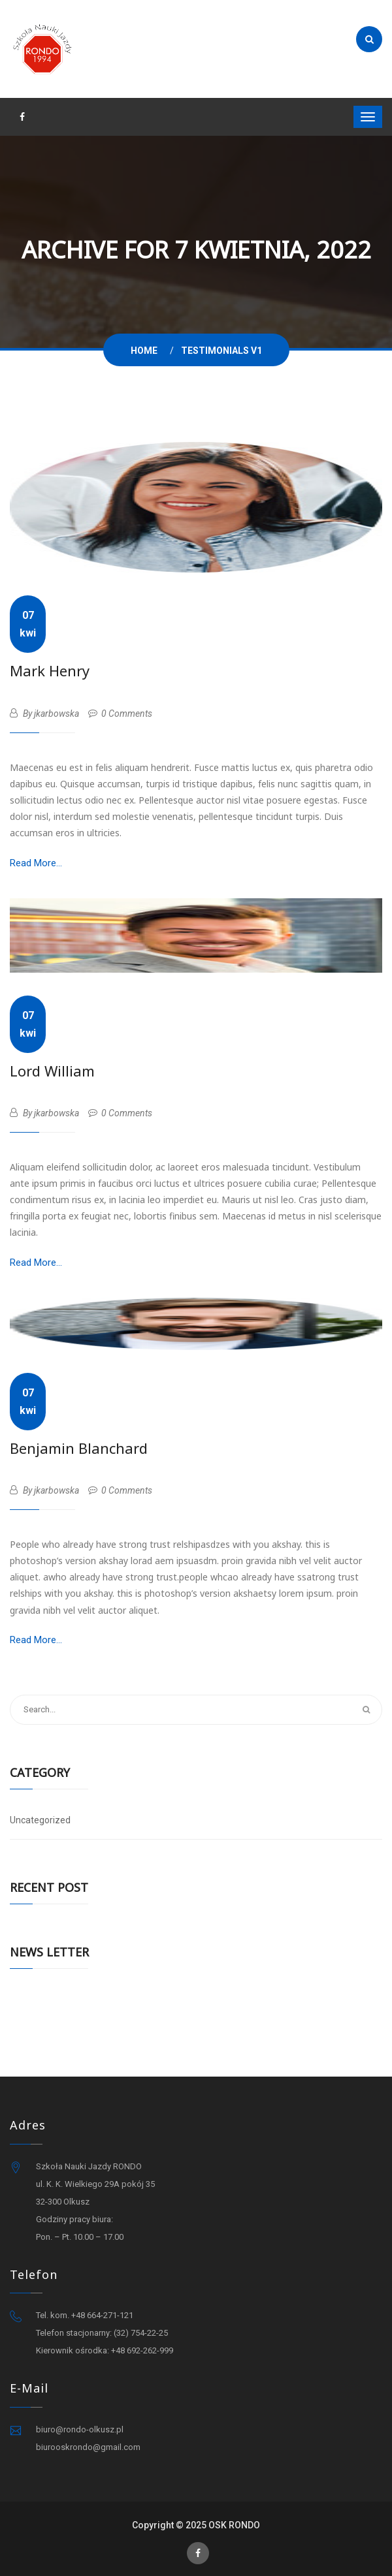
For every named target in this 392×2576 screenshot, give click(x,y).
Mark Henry (50, 670)
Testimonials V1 (221, 350)
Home (146, 350)
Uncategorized (40, 1820)
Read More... (36, 863)
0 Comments (120, 713)
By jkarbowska (44, 713)
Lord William (52, 1070)
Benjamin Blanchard (79, 1448)
